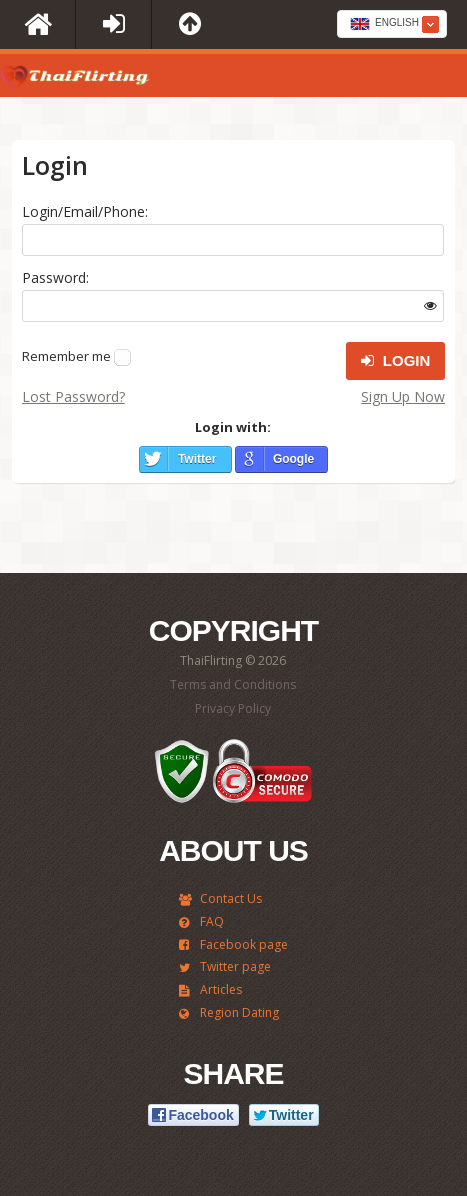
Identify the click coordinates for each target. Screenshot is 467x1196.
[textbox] (392, 25)
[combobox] (392, 24)
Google (293, 459)
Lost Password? (73, 396)
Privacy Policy (233, 708)
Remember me (66, 356)
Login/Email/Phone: (85, 211)
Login (396, 361)
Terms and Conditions (233, 684)
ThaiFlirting (75, 80)
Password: (55, 277)
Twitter (197, 459)
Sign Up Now (403, 396)
